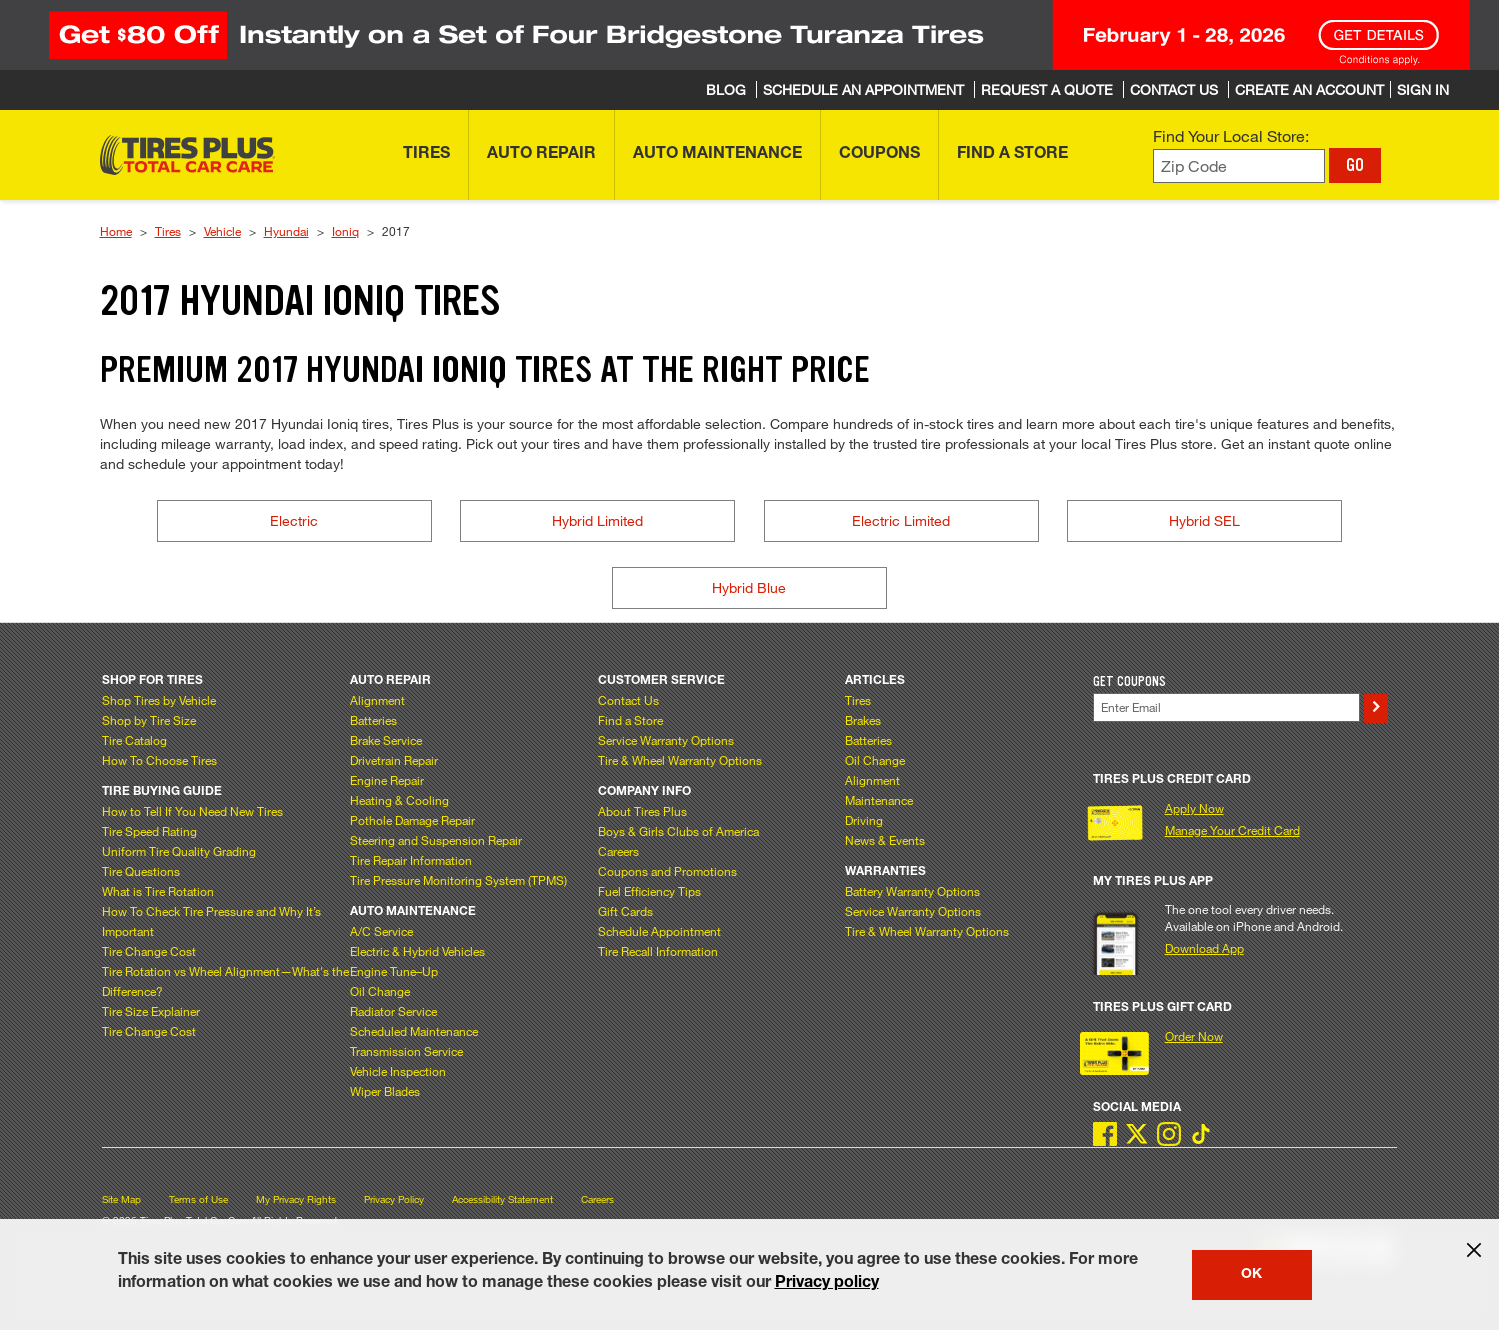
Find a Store (630, 720)
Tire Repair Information (411, 860)
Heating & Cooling (399, 800)
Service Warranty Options (666, 740)
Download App (1204, 948)
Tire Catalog (134, 740)
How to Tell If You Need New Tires (192, 811)
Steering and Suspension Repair (436, 840)
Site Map (121, 1199)
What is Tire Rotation (158, 891)
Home (116, 231)
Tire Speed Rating (149, 831)
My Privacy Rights (296, 1199)
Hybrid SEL (1204, 520)
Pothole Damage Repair (412, 820)
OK (1251, 1275)
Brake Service (386, 740)
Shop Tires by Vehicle (159, 700)
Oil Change (380, 991)
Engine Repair (387, 780)
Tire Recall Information (658, 951)
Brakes (863, 720)
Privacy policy (827, 1284)
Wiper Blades (385, 1091)
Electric (294, 520)
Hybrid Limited (597, 520)
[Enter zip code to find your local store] (1239, 166)
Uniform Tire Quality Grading (179, 851)
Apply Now (1194, 808)
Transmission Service (406, 1051)
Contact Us (628, 700)
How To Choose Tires (159, 760)
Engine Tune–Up (394, 971)
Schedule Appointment (659, 931)
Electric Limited (901, 520)
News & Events (885, 840)
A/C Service (381, 931)
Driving (864, 820)
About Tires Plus (642, 811)
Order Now (1194, 1036)
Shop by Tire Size (149, 720)
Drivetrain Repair (394, 760)
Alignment (377, 700)
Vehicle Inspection (398, 1071)
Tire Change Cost (149, 951)
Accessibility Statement (502, 1199)
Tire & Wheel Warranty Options (680, 760)
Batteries (373, 720)
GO (1355, 165)
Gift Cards (625, 911)
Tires (168, 231)
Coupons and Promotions (667, 871)
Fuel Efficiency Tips (649, 891)
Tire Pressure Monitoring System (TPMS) (458, 880)
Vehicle (222, 231)
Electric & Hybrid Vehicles (417, 951)
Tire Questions (141, 871)
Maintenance (879, 800)
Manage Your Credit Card (1232, 830)
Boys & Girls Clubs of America (678, 831)
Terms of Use (198, 1199)
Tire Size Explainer (151, 1011)
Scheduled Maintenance (414, 1031)
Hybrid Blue (749, 587)
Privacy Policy (394, 1199)
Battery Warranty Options (912, 891)
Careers (618, 851)
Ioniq (345, 231)
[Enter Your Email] (1226, 707)
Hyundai (286, 231)
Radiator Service (393, 1011)
